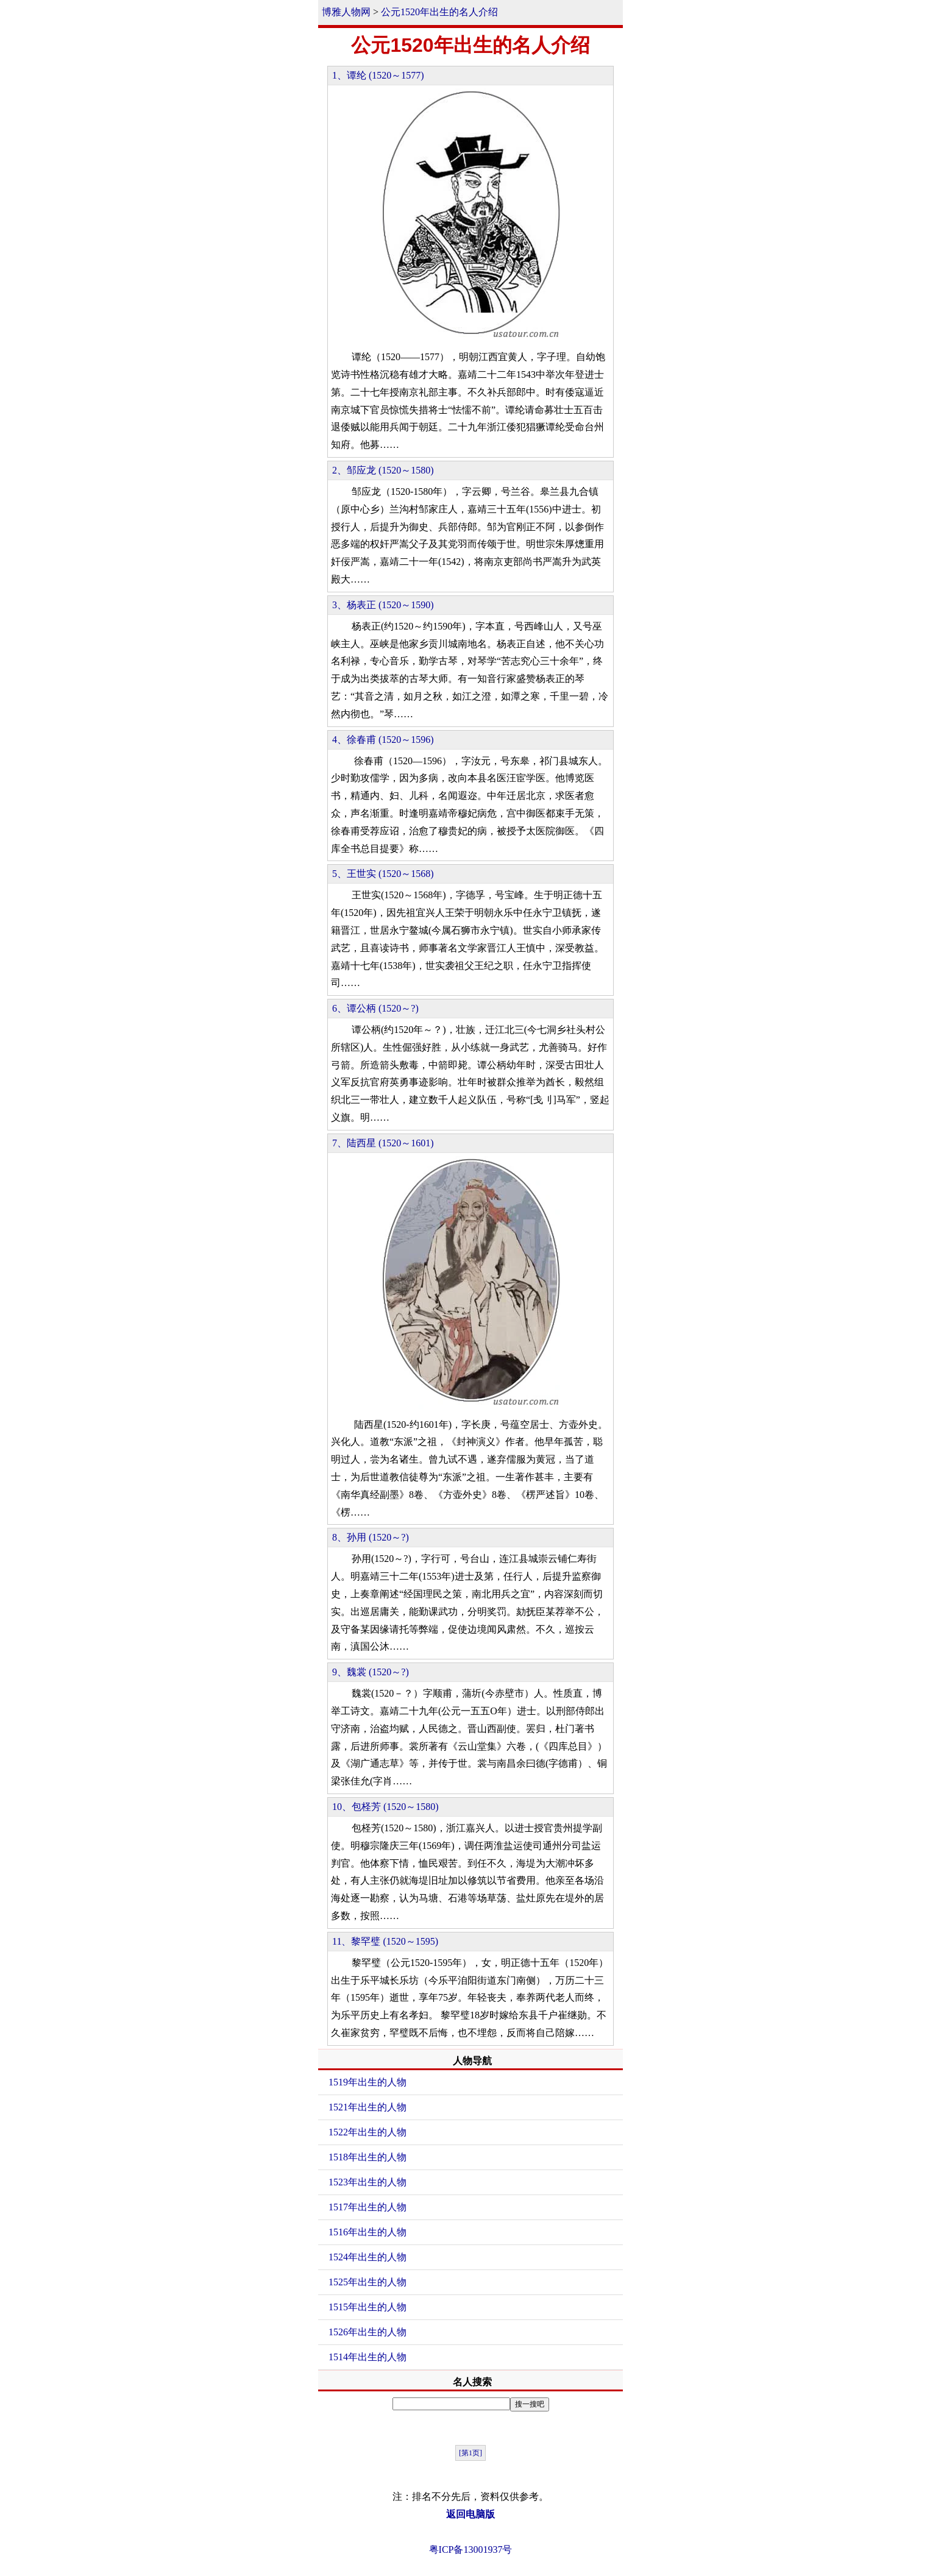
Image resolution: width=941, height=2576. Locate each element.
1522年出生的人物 (367, 2132)
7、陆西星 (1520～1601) (383, 1143)
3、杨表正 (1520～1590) (383, 605)
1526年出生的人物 (367, 2332)
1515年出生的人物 (367, 2307)
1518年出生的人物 (367, 2157)
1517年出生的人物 (367, 2207)
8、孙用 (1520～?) (370, 1537)
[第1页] (470, 2453)
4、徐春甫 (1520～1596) (383, 739)
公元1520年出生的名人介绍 (439, 12)
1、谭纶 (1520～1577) (378, 75)
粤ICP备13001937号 (471, 2549)
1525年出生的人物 (367, 2282)
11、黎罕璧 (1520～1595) (385, 1941)
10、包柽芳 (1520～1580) (385, 1806)
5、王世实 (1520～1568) (383, 873)
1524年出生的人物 (367, 2257)
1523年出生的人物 (367, 2182)
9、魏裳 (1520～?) (370, 1672)
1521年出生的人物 (367, 2107)
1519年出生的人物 (367, 2082)
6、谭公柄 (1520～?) (375, 1008)
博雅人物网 (346, 12)
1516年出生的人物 (367, 2232)
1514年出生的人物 (367, 2357)
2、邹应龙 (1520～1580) (383, 470)
